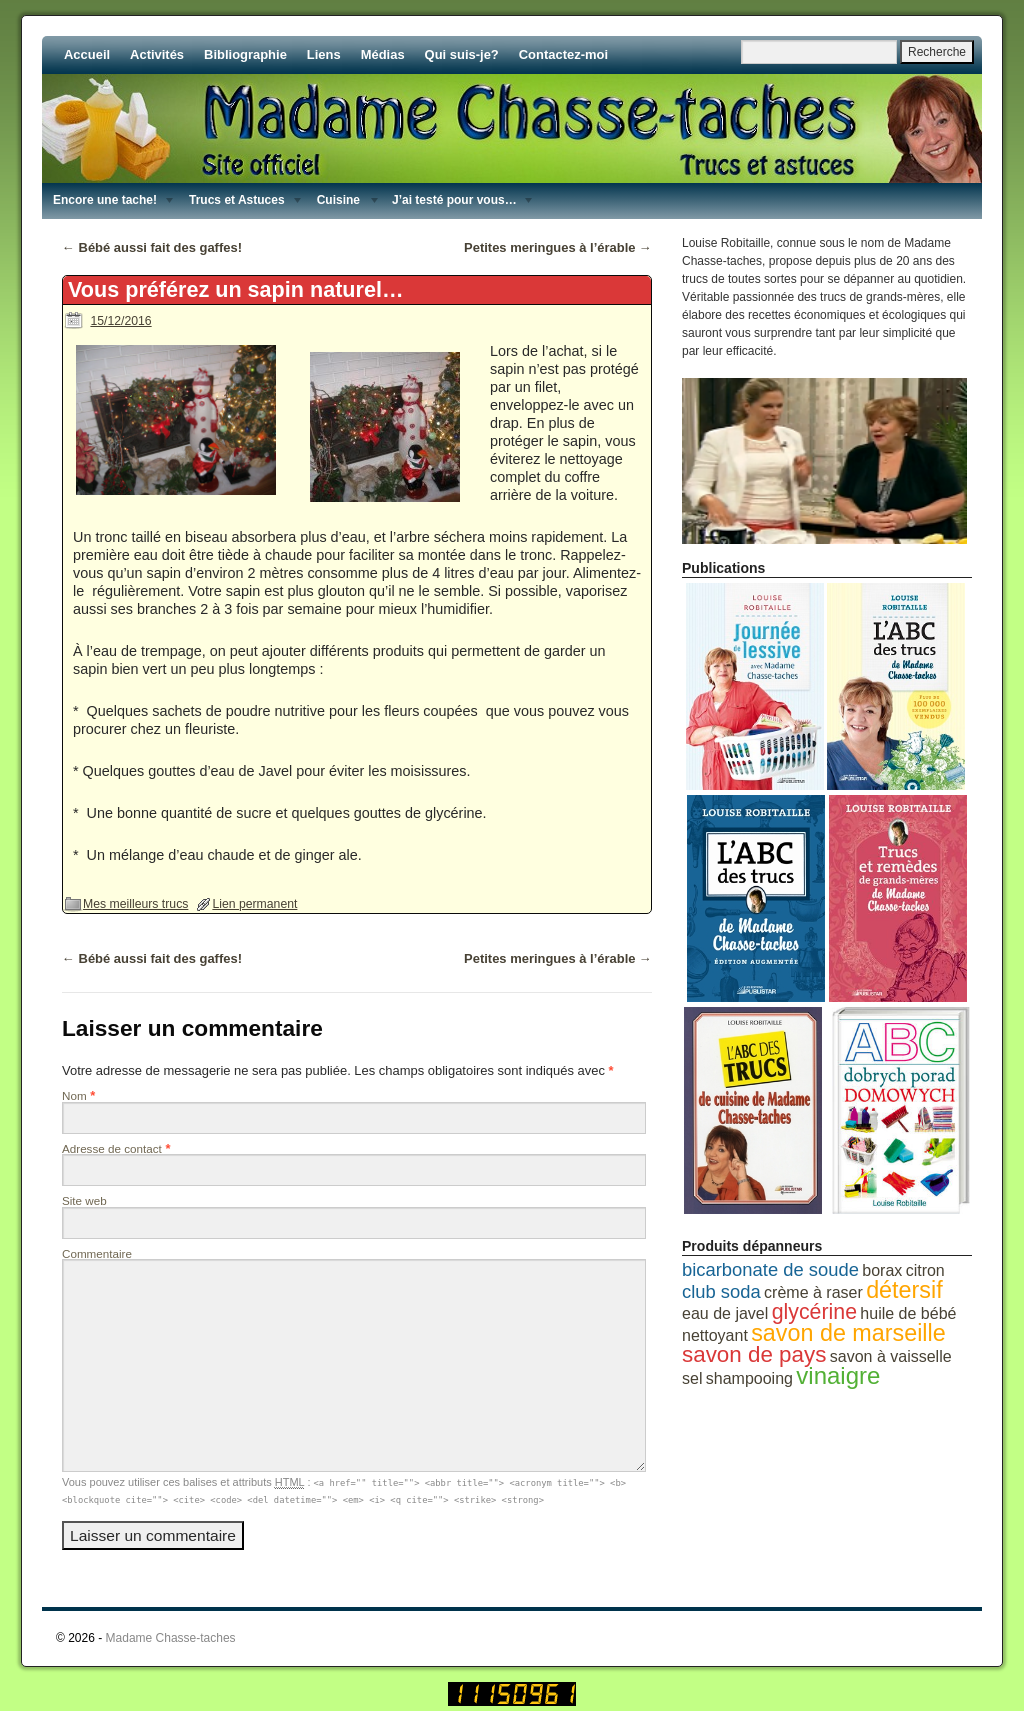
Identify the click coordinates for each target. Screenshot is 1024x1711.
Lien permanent (254, 904)
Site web (84, 1200)
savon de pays (754, 1354)
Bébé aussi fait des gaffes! (152, 247)
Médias (383, 54)
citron (925, 1270)
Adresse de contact (112, 1148)
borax (882, 1270)
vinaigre (838, 1375)
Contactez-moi (563, 54)
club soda (721, 1291)
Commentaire (97, 1253)
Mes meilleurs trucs (135, 904)
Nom (74, 1095)
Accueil (87, 54)
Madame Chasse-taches (171, 1638)
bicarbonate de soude (770, 1269)
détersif (904, 1290)
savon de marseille (848, 1333)
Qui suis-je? (462, 54)
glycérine (814, 1312)
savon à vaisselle (891, 1356)
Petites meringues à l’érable (558, 247)
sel (692, 1378)
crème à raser (813, 1292)
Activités (157, 54)
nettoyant (715, 1335)
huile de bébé (908, 1313)
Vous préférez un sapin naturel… (236, 289)
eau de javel (725, 1313)
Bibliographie (245, 54)
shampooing (749, 1378)
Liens (324, 54)
